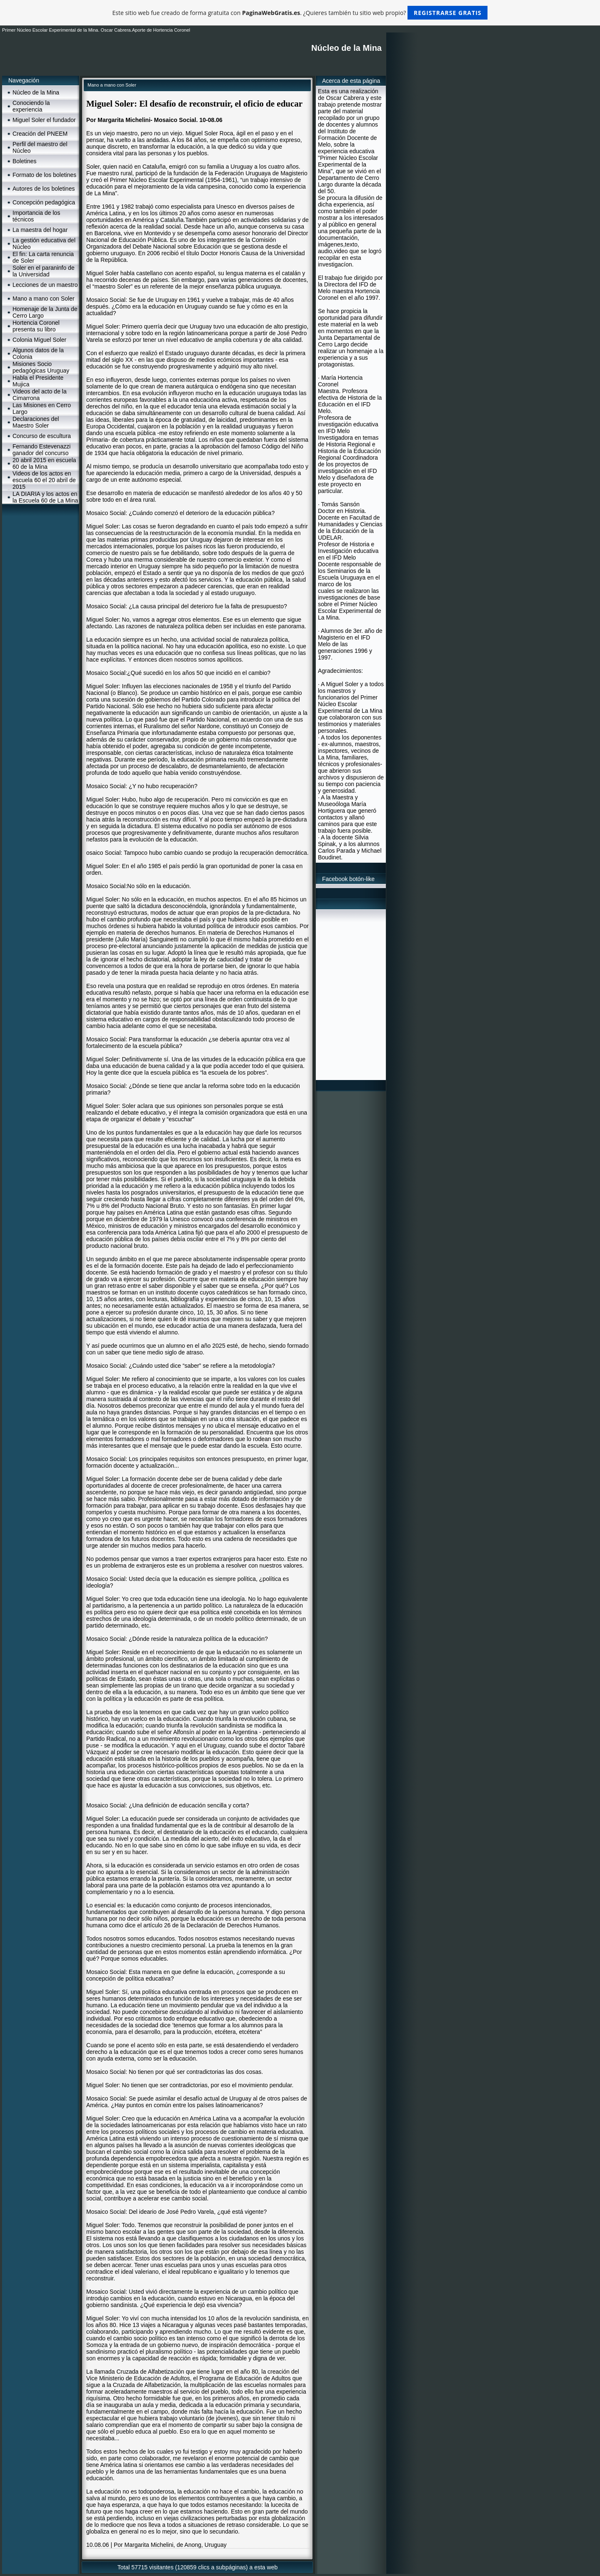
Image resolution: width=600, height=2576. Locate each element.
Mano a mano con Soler (43, 298)
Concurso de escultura (41, 436)
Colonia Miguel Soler (39, 339)
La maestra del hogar (40, 229)
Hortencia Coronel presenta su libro (36, 326)
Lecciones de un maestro (45, 284)
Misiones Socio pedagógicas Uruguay (40, 367)
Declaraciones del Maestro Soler (35, 422)
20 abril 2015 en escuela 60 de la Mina (44, 463)
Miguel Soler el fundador (44, 120)
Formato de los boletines (44, 175)
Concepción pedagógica (43, 202)
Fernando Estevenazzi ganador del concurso (41, 449)
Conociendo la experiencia (31, 106)
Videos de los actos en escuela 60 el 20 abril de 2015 (44, 480)
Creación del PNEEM (40, 133)
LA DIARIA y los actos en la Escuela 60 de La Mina (45, 497)
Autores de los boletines (43, 188)
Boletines (24, 161)
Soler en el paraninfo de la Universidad (43, 271)
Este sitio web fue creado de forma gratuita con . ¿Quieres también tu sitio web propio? (300, 13)
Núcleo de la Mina (35, 92)
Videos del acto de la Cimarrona (39, 394)
